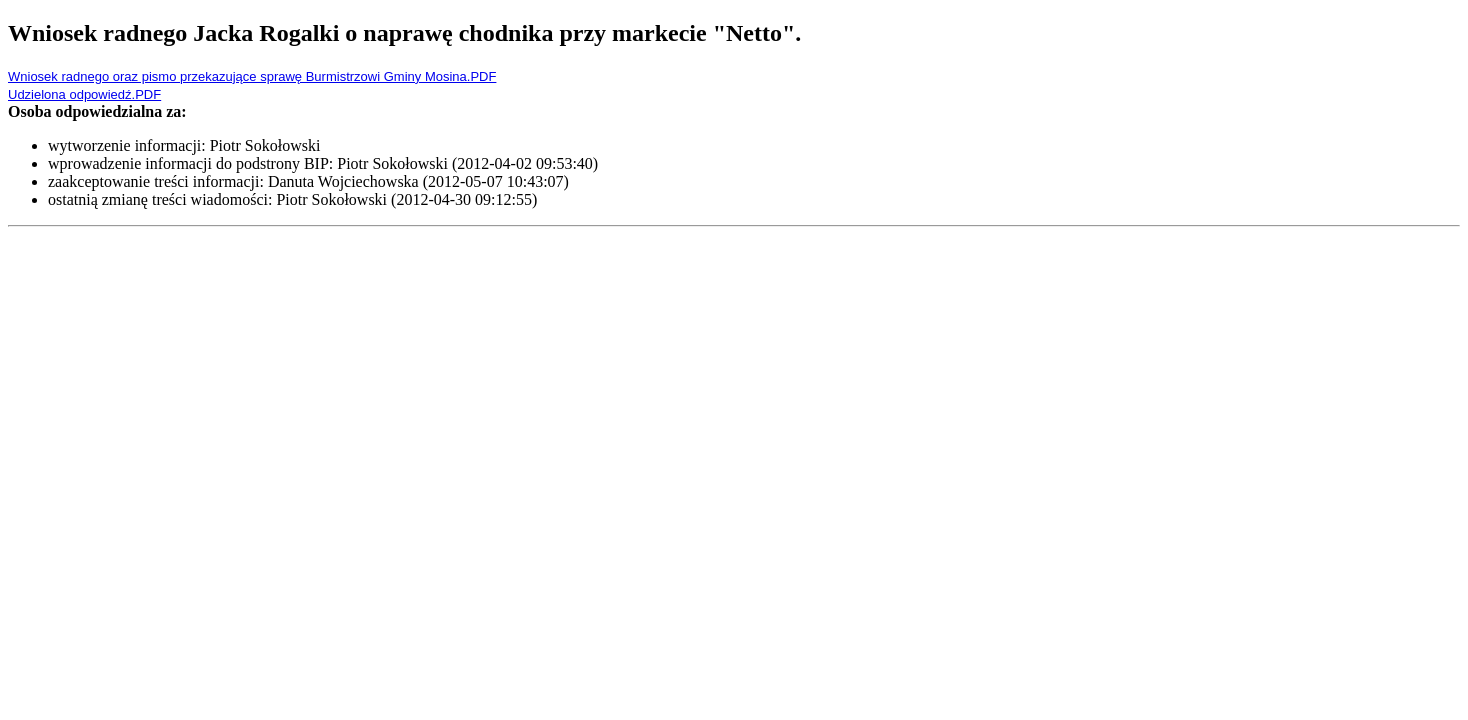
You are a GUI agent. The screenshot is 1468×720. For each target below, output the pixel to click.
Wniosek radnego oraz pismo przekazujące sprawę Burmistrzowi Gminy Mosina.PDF (252, 76)
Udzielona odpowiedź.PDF (84, 94)
